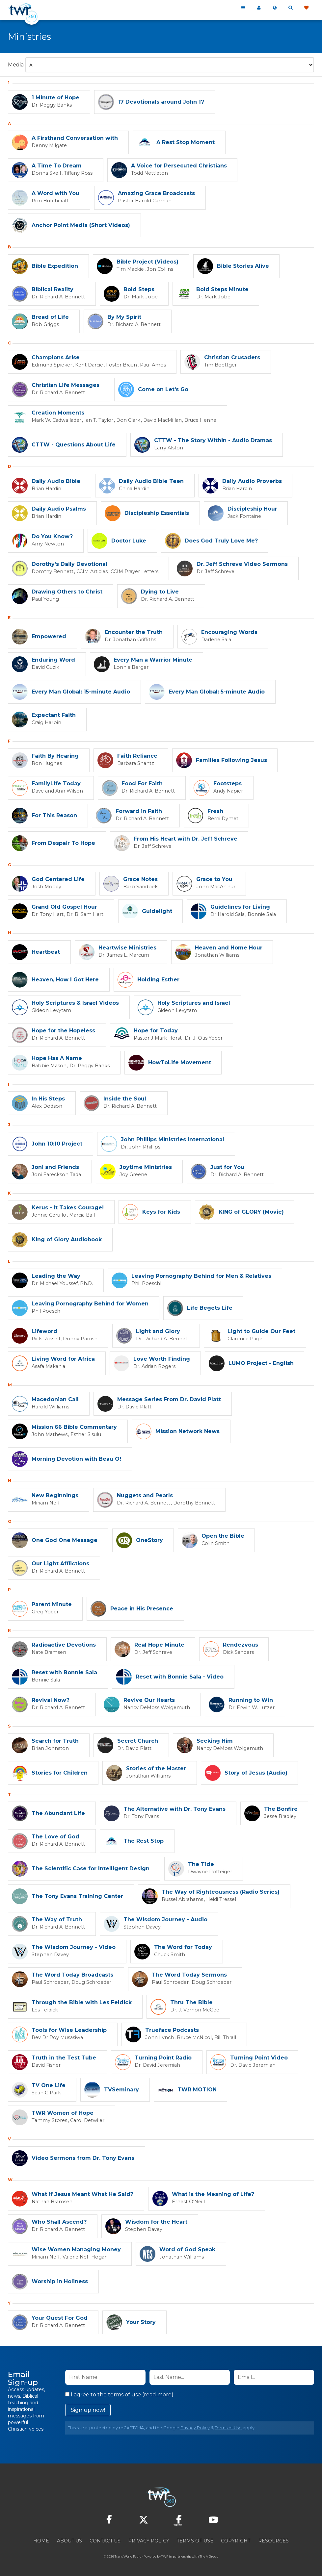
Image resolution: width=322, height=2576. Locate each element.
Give (306, 8)
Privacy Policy (195, 2427)
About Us (69, 2541)
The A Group (209, 2556)
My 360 (259, 8)
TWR (164, 2556)
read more (158, 2394)
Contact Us (105, 2541)
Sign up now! (88, 2410)
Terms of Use (228, 2427)
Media (16, 65)
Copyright (235, 2541)
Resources (273, 2541)
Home (41, 2541)
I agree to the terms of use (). (119, 2394)
